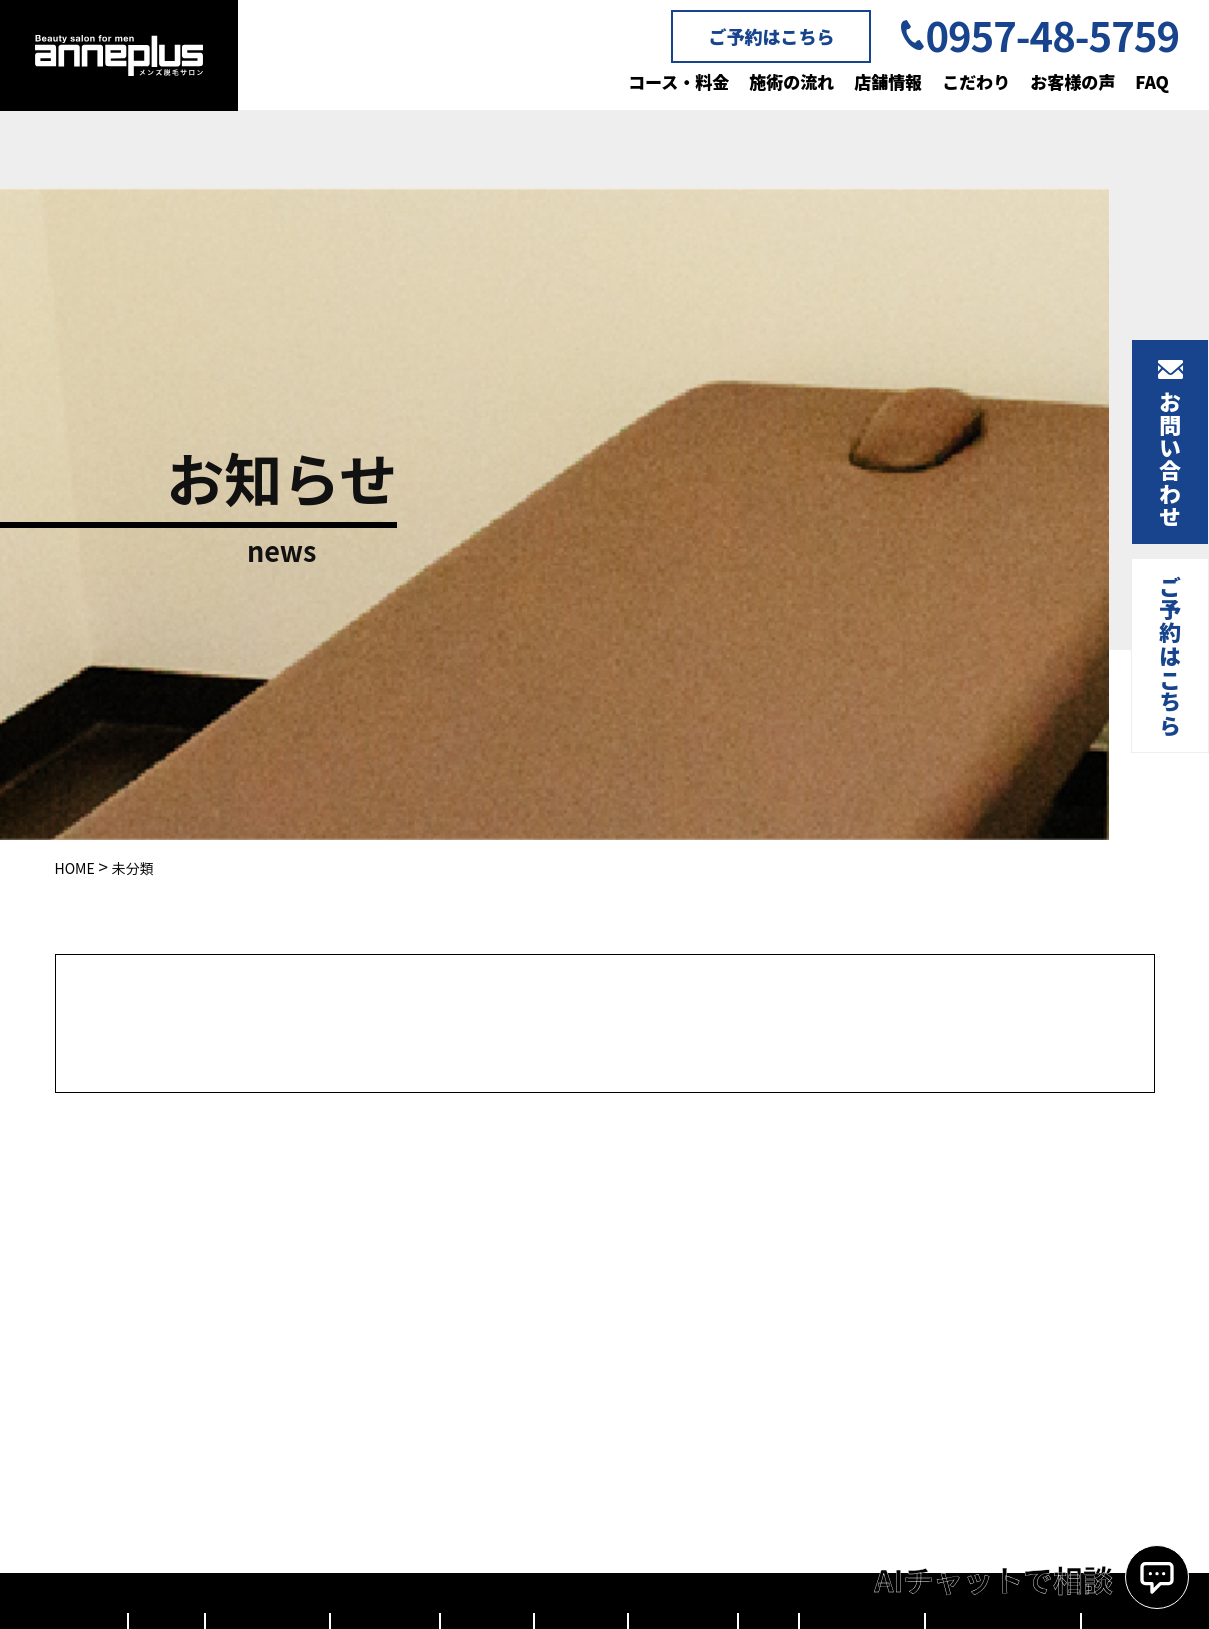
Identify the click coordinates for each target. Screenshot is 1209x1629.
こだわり (976, 81)
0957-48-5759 (1052, 35)
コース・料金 (678, 81)
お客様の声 (1072, 81)
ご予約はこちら (771, 36)
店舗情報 (888, 81)
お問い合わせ (1170, 459)
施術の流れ (791, 81)
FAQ (1152, 81)
